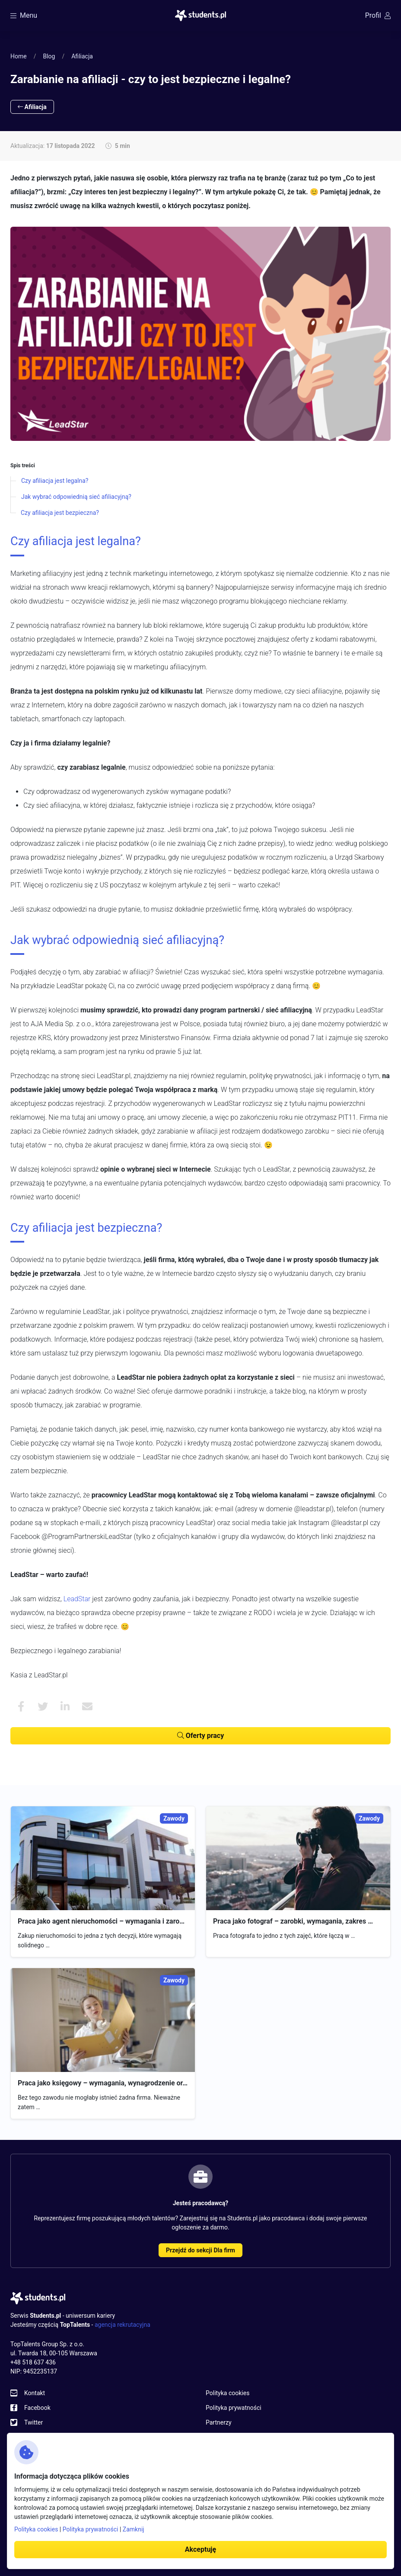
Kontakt (34, 2393)
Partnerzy (219, 2422)
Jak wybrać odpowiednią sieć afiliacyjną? (76, 496)
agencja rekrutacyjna (122, 2324)
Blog (49, 56)
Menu (23, 15)
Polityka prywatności (233, 2407)
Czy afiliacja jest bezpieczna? (60, 512)
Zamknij (133, 2529)
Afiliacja (82, 56)
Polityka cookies (227, 2393)
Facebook (37, 2407)
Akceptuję (200, 2549)
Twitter (33, 2422)
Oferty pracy (200, 1735)
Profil (378, 15)
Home (18, 56)
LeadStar (77, 1599)
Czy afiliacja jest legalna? (54, 480)
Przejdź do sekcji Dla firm (200, 2250)
